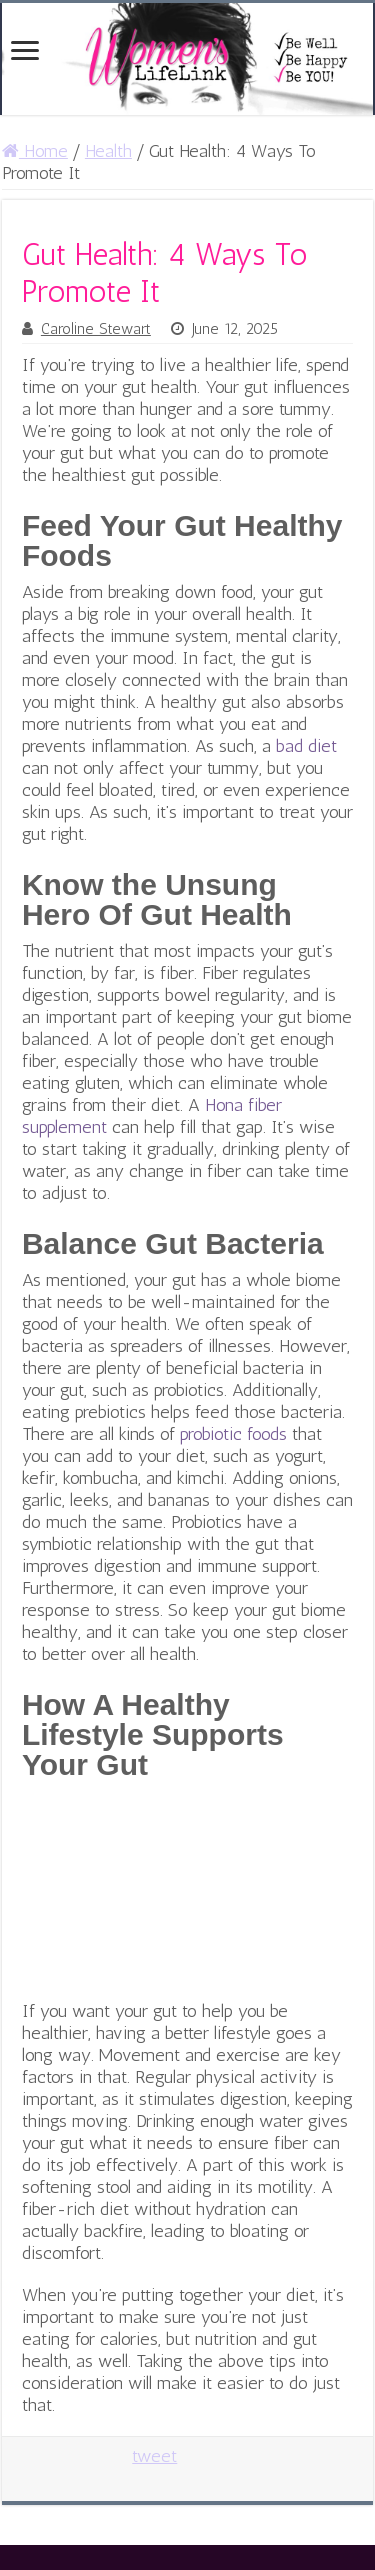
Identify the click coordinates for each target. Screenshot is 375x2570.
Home (35, 151)
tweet (154, 2456)
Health (108, 151)
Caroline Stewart (96, 329)
